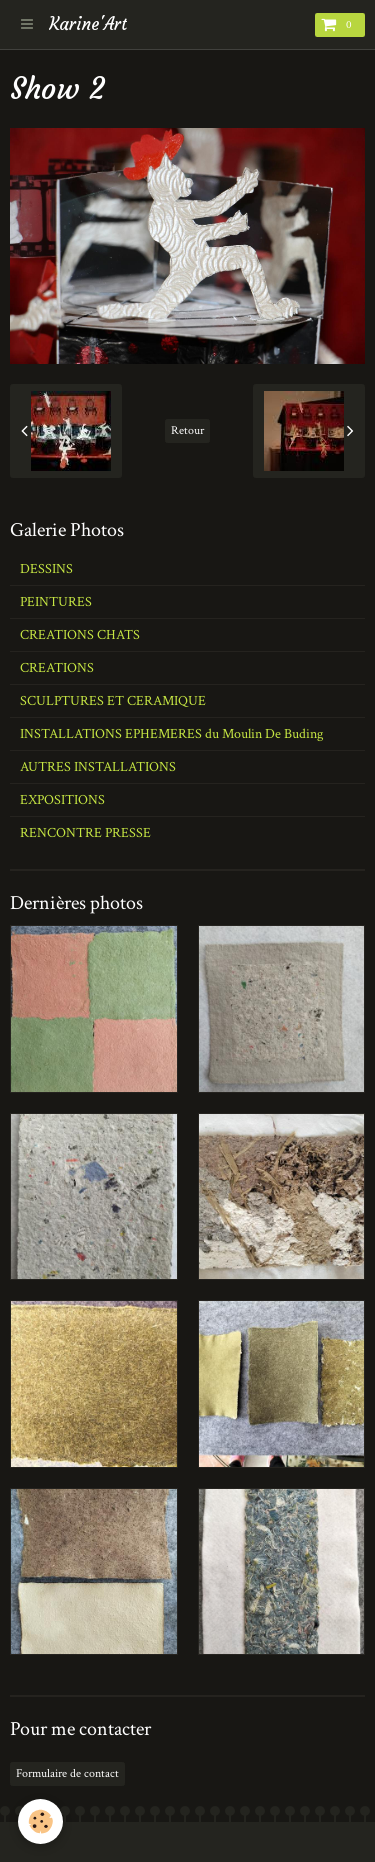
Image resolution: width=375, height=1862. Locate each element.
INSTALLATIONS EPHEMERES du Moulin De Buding (171, 734)
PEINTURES (56, 602)
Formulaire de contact (67, 1773)
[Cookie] (40, 1821)
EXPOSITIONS (62, 800)
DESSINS (46, 569)
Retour (187, 430)
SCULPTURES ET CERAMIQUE (113, 701)
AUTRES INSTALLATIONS (98, 767)
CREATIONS (57, 668)
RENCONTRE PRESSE (85, 833)
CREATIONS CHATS (80, 635)
